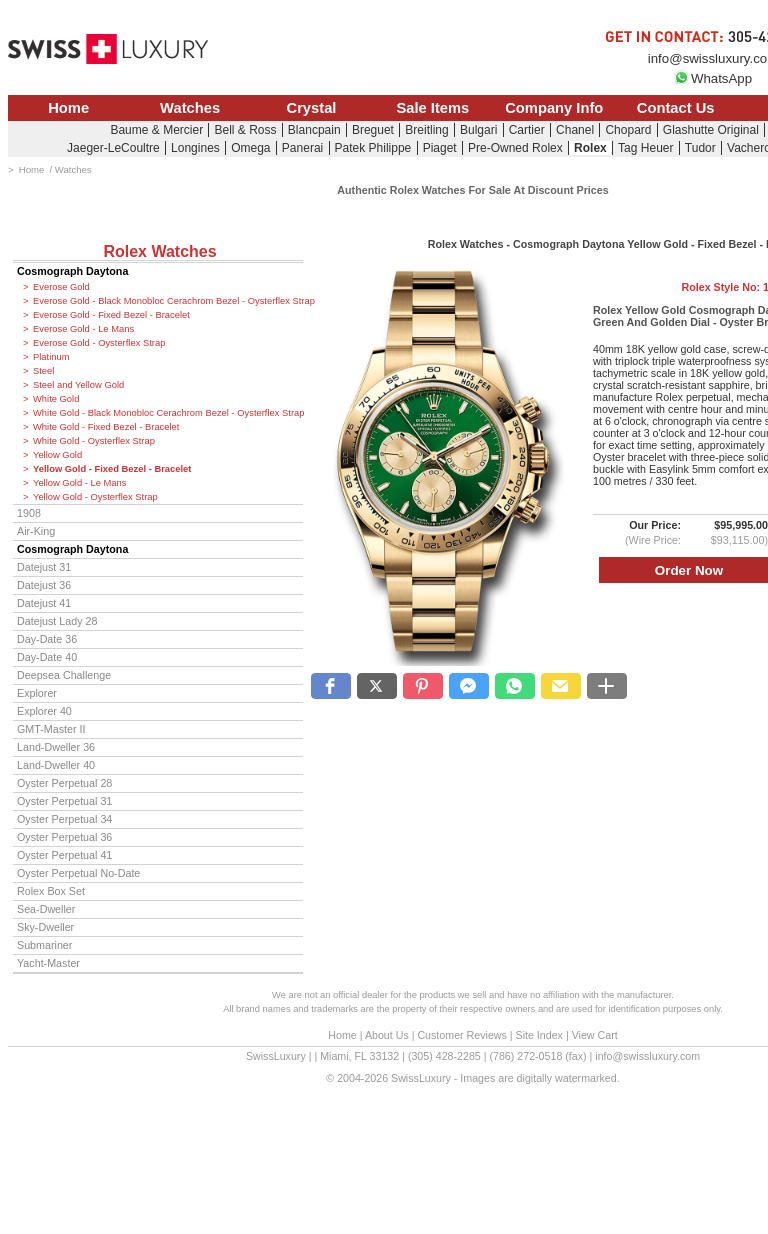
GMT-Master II (51, 729)
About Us (387, 1035)
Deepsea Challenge (64, 675)
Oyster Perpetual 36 (64, 837)
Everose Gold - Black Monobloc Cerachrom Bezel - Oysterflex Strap (168, 301)
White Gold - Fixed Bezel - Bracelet (106, 427)
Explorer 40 (44, 711)
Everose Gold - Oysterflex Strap (99, 343)
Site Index (539, 1035)
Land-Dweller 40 (56, 765)
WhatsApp (713, 78)
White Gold (56, 399)
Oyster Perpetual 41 (64, 855)
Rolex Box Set (51, 891)
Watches (190, 108)
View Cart (595, 1035)
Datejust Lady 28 (57, 621)
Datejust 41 (44, 603)
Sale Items (432, 108)
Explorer (37, 693)
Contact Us (676, 108)
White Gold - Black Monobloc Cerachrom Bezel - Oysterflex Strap (168, 413)
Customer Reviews (461, 1035)
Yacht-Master (48, 963)
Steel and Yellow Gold (78, 385)
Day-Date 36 (47, 639)
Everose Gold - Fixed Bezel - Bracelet (111, 315)
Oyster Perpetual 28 (64, 783)
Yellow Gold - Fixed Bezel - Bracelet (112, 469)
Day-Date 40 (47, 657)
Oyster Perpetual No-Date (78, 873)
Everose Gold (61, 287)
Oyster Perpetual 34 (64, 819)
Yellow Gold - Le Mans (79, 483)
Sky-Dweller (45, 927)
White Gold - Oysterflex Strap (94, 441)
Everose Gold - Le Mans (83, 329)
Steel (43, 371)
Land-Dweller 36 (56, 747)
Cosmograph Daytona (72, 271)
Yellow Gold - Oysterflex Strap (95, 497)
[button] (331, 686)
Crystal (312, 108)
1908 (29, 513)
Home (68, 108)
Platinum (51, 357)
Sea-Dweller (46, 909)
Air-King (36, 531)
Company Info (554, 108)
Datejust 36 (44, 585)
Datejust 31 (44, 567)
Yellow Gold (57, 455)
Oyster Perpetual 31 (64, 801)
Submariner (44, 945)
